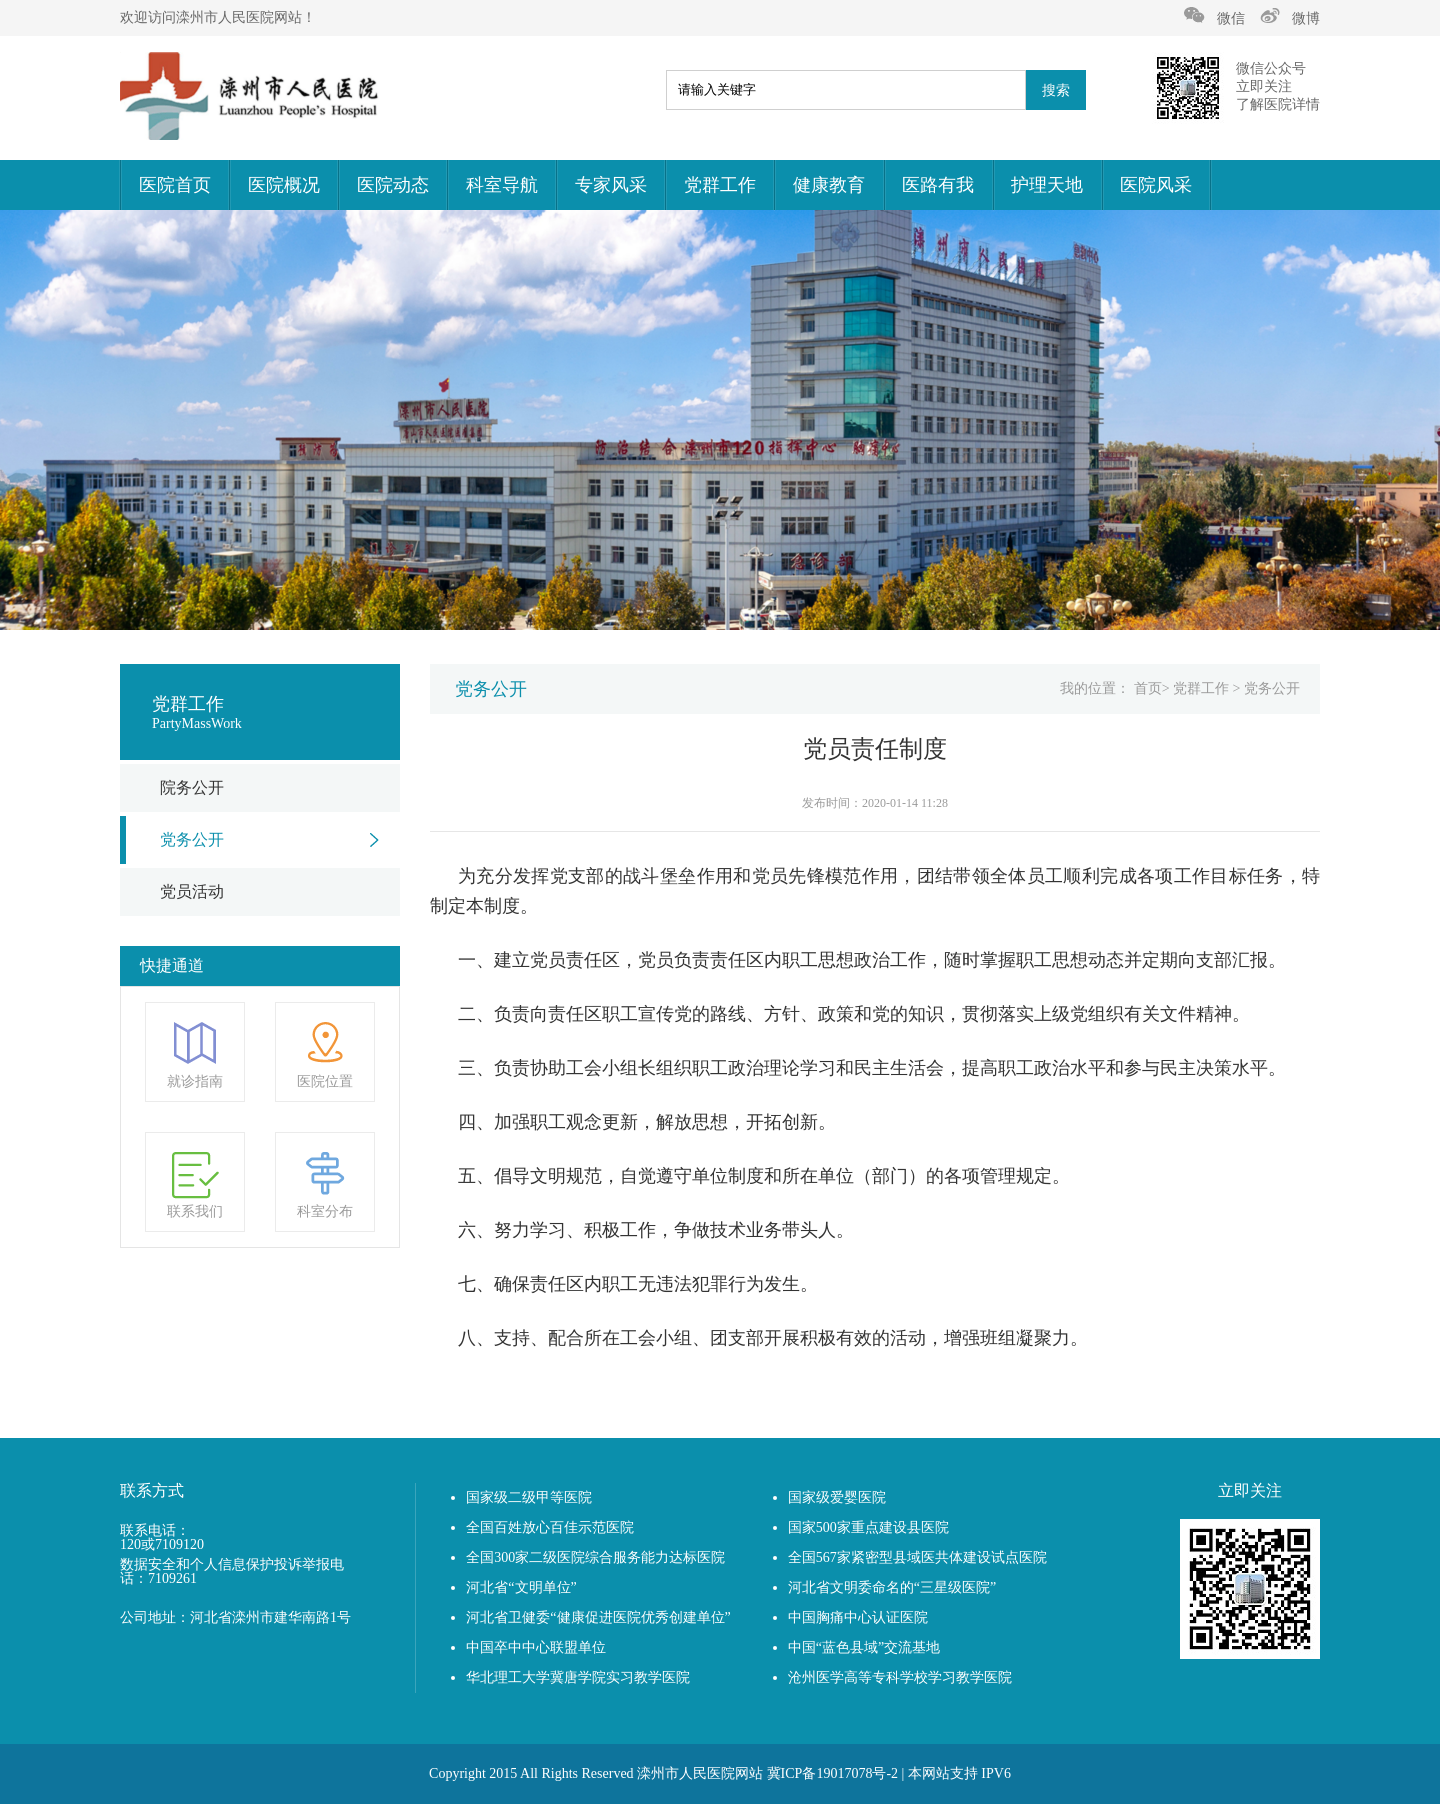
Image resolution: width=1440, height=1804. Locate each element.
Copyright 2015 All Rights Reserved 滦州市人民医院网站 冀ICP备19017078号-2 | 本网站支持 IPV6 (720, 1773)
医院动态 (393, 185)
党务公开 (192, 839)
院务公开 (192, 787)
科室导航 (502, 185)
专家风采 (611, 185)
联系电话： (155, 1531)
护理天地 (1047, 185)
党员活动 (192, 891)
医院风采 (1156, 185)
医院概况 (284, 185)
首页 (1148, 688)
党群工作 (720, 185)
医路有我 (938, 185)
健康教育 (829, 185)
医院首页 (175, 185)
